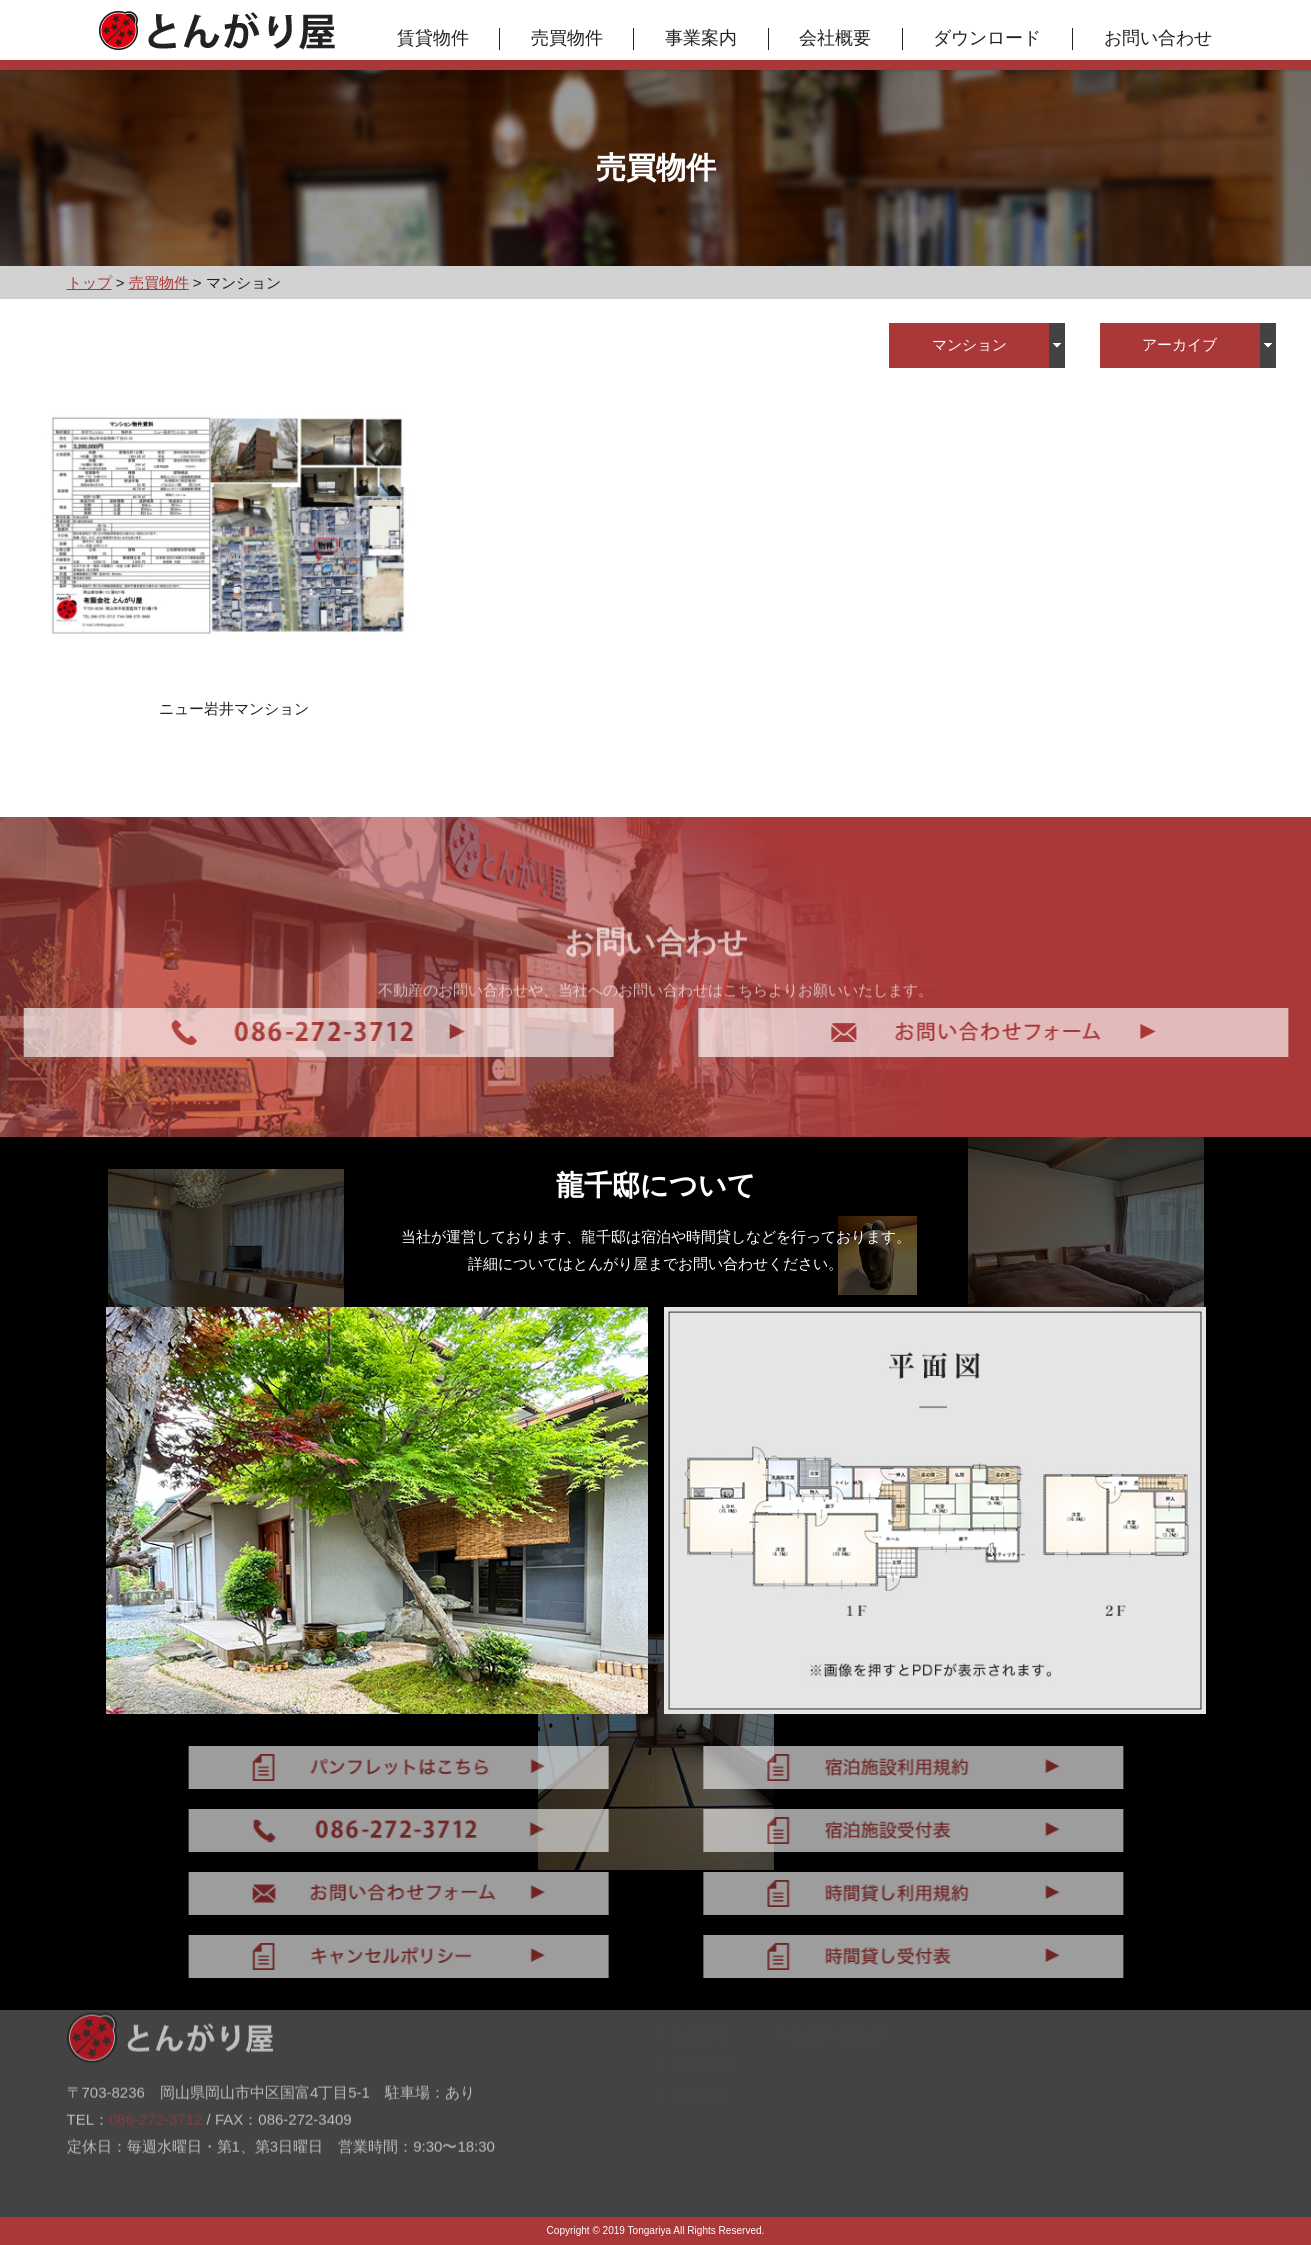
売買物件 (567, 38)
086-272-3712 (155, 2078)
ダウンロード (987, 38)
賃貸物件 (433, 38)
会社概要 (835, 38)
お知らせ (693, 2106)
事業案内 (701, 38)
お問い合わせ (1158, 38)
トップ (686, 1984)
